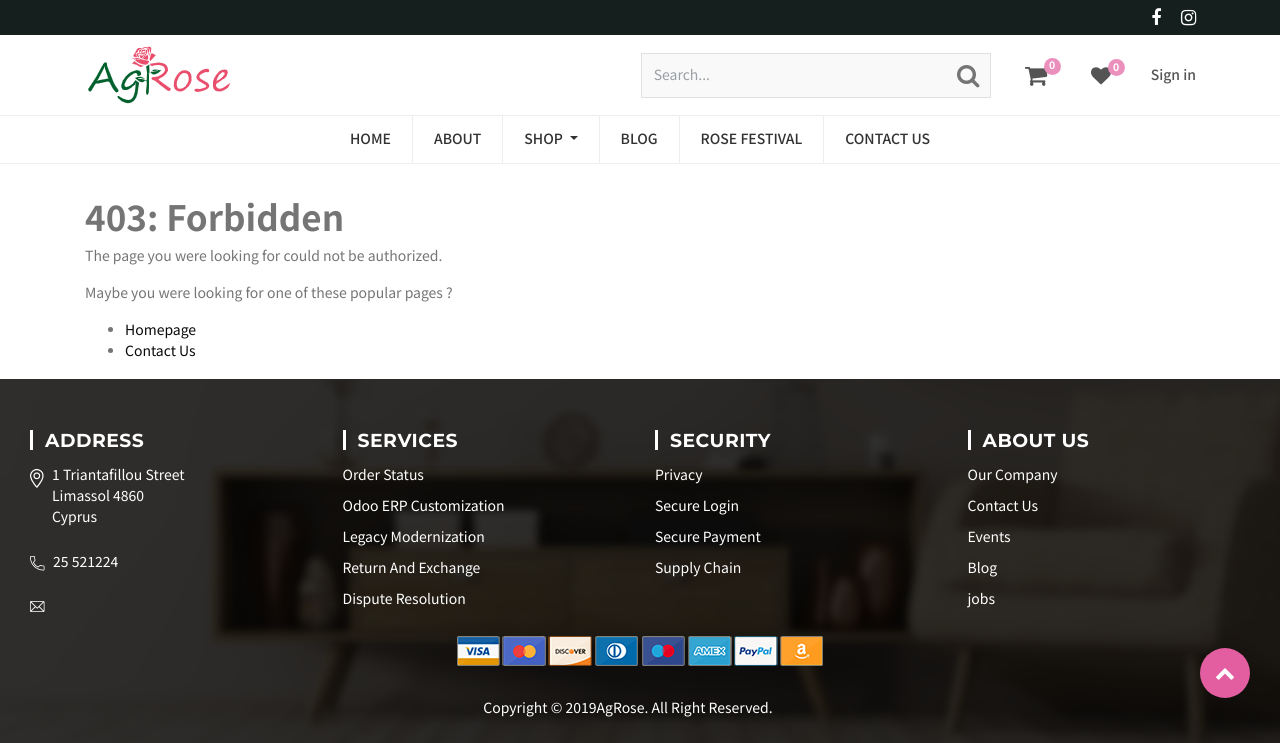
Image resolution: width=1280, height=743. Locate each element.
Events (989, 537)
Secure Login (697, 506)
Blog (983, 568)
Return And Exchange (412, 568)
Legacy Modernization (414, 537)
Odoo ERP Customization (424, 506)
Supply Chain (698, 568)
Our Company (1013, 475)
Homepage (160, 330)
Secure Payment (708, 537)
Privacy (678, 475)
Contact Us (160, 351)
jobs (981, 599)
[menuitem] (370, 139)
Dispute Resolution (404, 599)
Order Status (383, 475)
